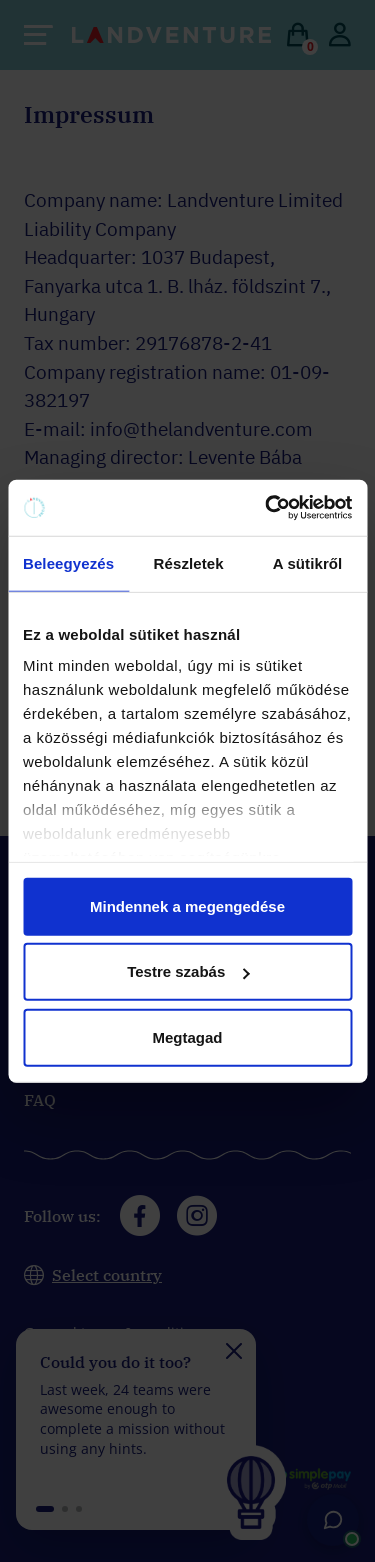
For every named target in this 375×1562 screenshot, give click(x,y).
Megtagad (187, 1036)
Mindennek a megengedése (187, 905)
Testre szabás (188, 971)
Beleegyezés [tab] (68, 562)
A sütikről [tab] (308, 562)
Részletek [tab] (189, 562)
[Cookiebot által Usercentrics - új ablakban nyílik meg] (267, 508)
